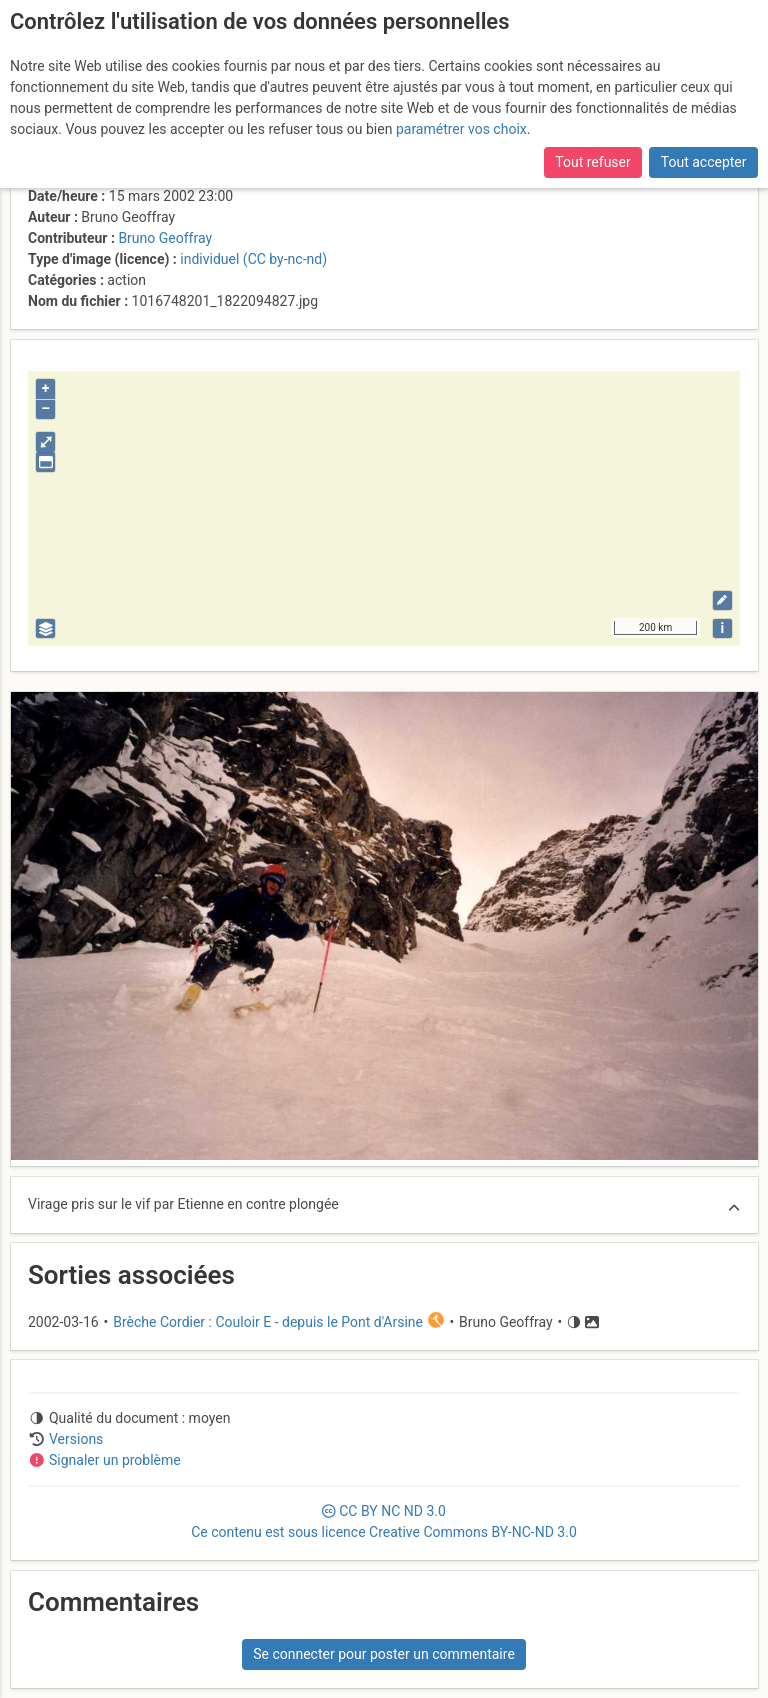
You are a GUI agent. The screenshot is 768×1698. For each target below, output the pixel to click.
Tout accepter (704, 162)
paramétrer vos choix (461, 129)
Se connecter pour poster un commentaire (384, 1654)
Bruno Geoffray (165, 238)
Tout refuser (592, 162)
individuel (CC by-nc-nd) (253, 259)
